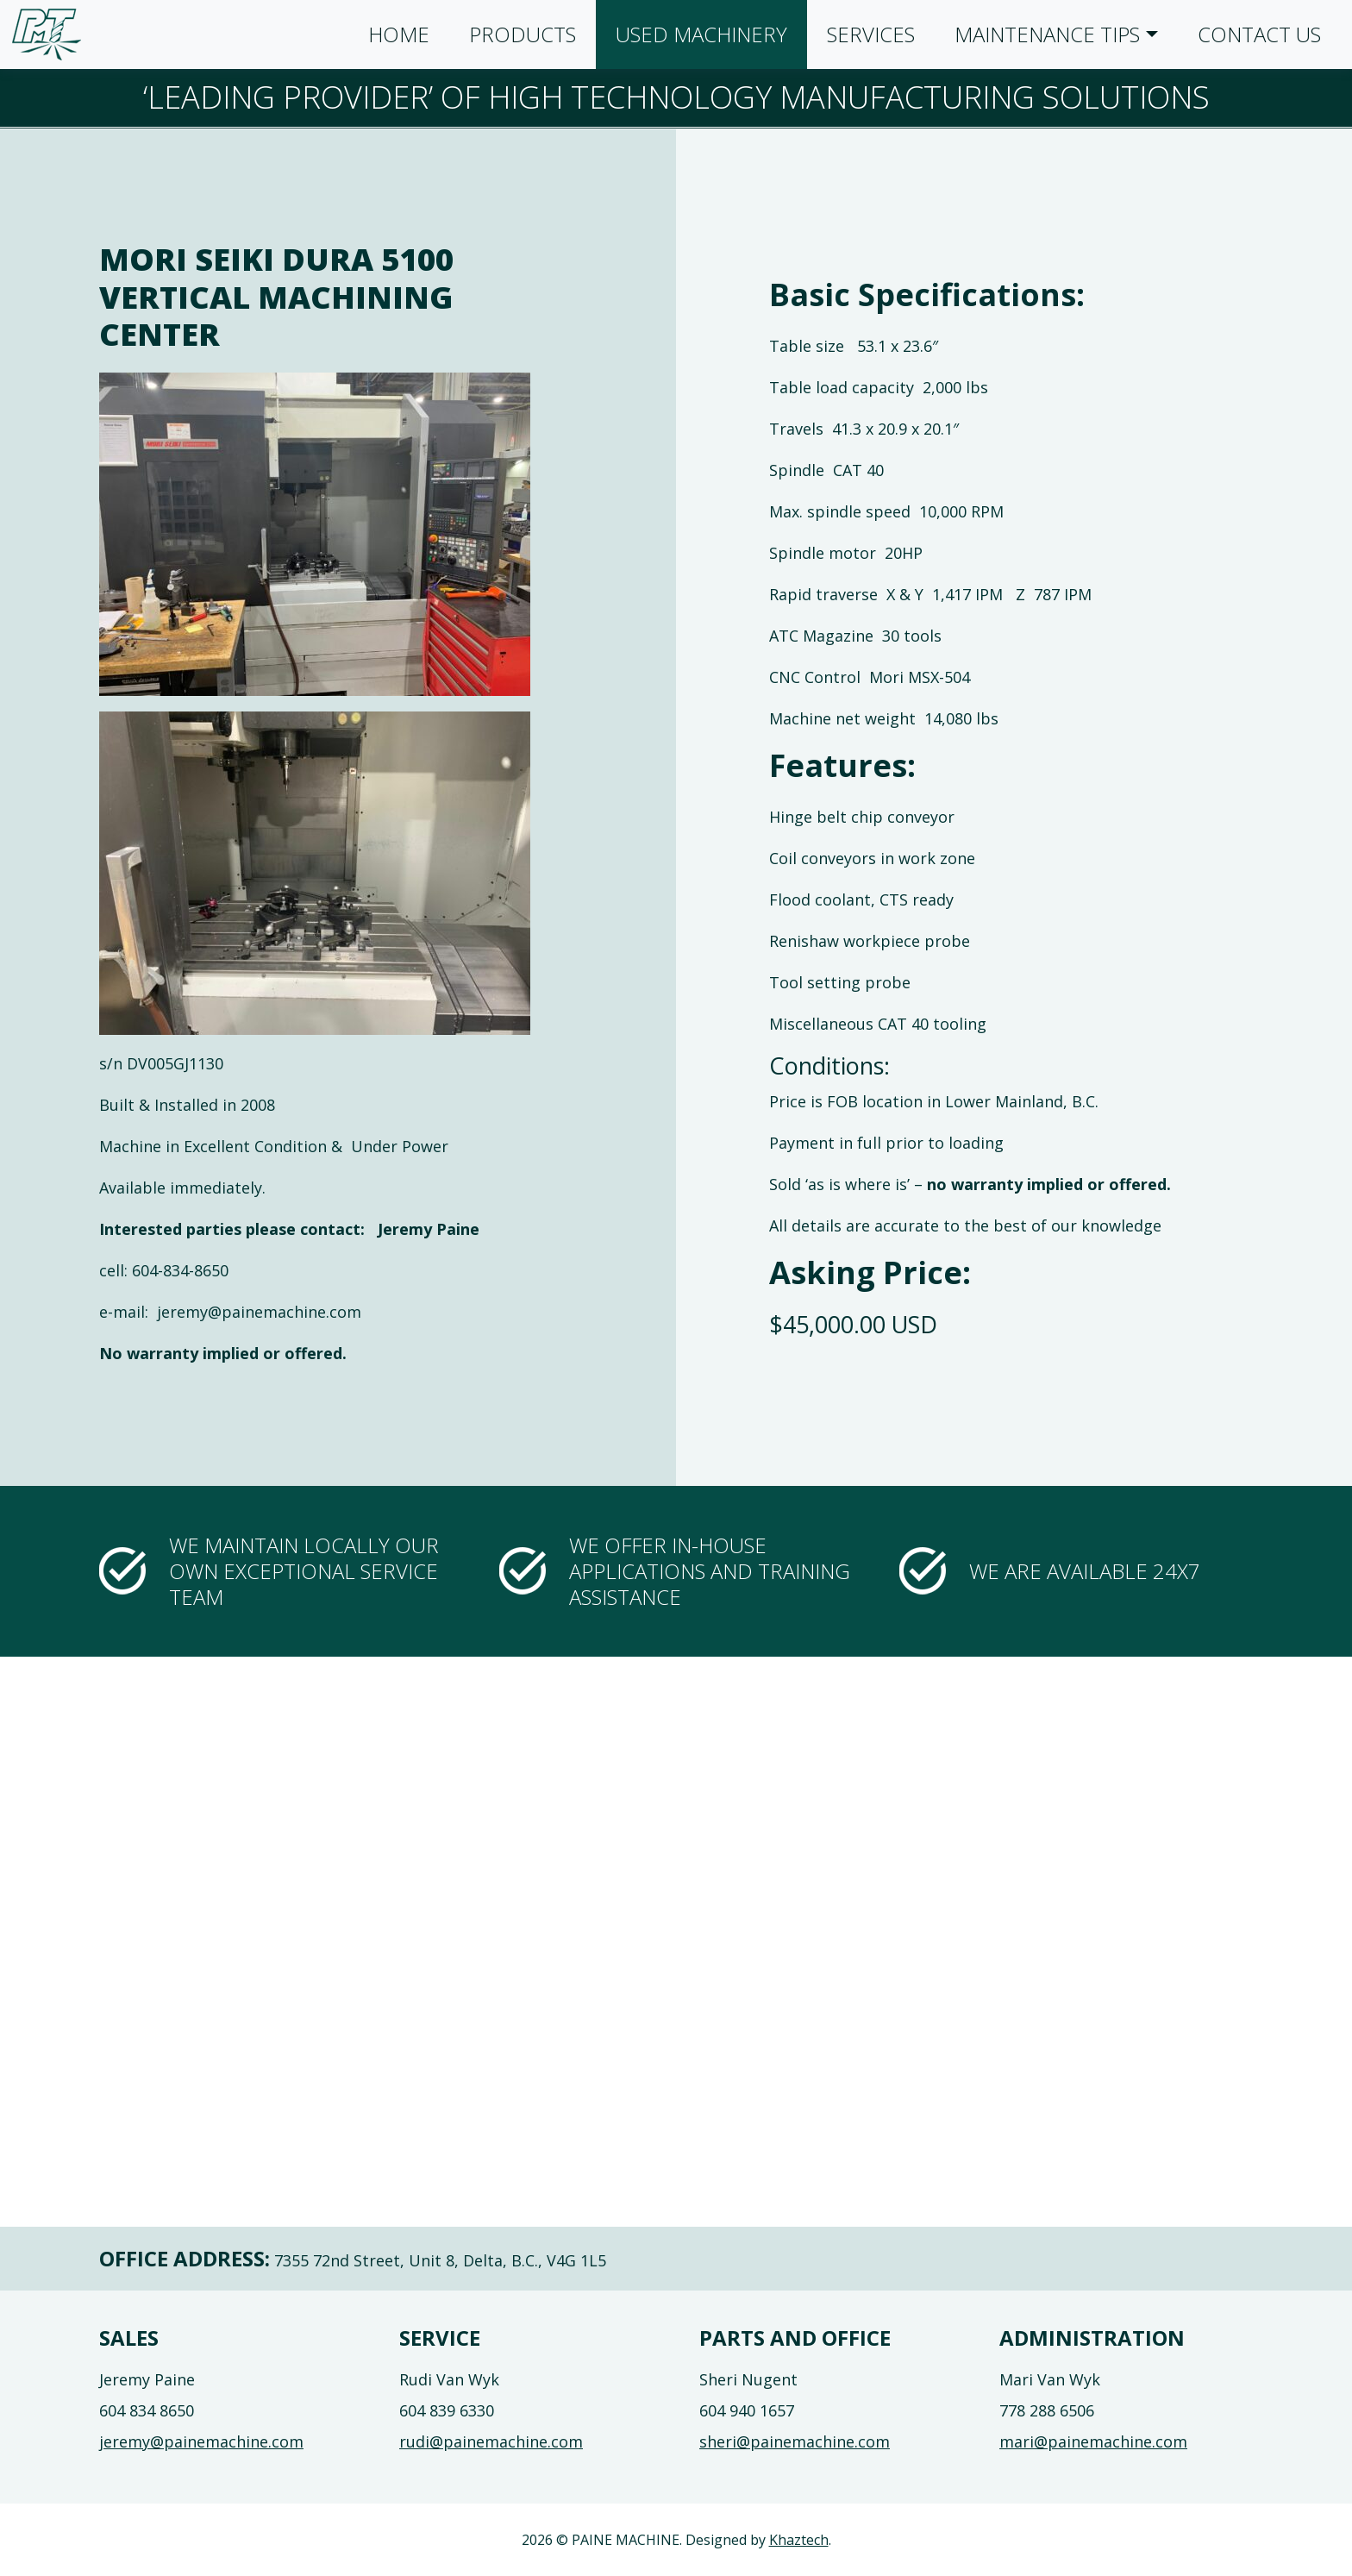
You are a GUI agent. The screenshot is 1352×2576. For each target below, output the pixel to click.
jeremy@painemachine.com (201, 2441)
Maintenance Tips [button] (1047, 34)
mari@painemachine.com (1093, 2441)
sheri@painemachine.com (794, 2441)
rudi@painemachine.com (491, 2441)
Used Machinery (701, 34)
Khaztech (799, 2539)
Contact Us (1259, 34)
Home (398, 34)
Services (871, 34)
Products (522, 34)
